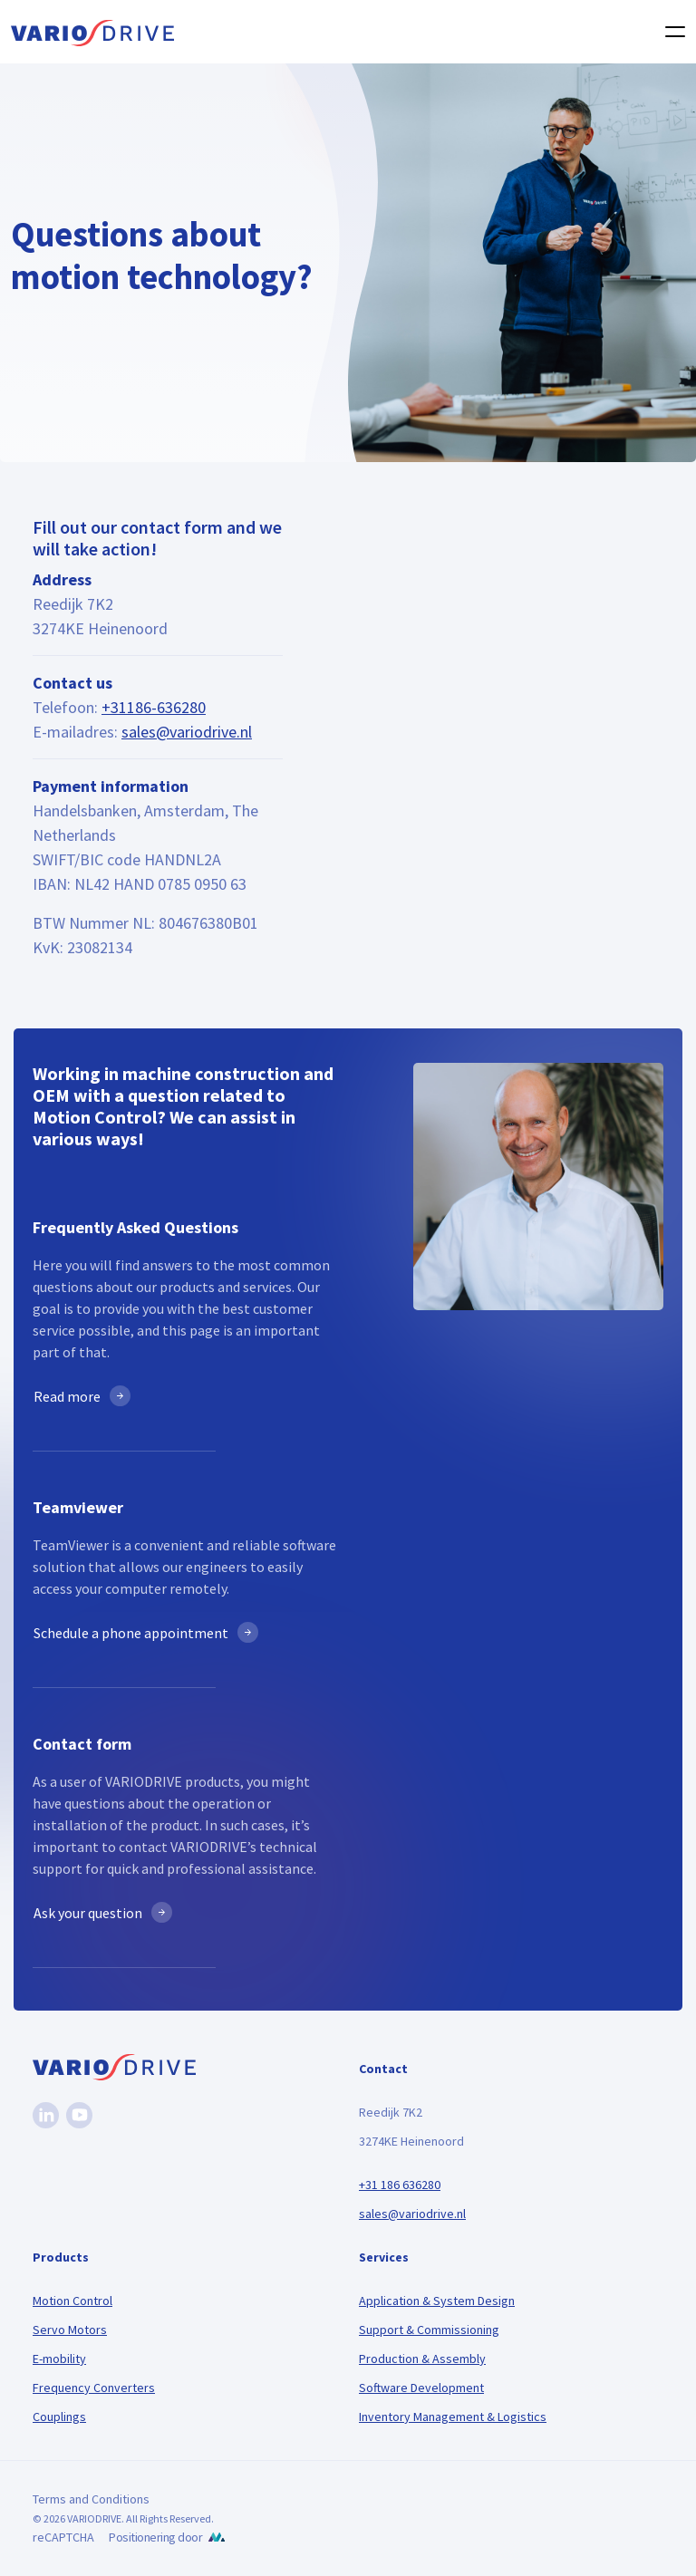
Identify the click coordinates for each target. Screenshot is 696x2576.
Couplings (59, 2416)
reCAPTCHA (63, 2537)
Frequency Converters (94, 2387)
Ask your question (88, 1913)
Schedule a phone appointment (131, 1633)
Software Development (421, 2387)
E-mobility (59, 2358)
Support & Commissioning (429, 2329)
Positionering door (155, 2537)
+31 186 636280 (399, 2184)
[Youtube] (79, 2115)
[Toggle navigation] (669, 32)
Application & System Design (437, 2300)
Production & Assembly (422, 2358)
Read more (67, 1396)
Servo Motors (70, 2329)
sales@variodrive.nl (186, 731)
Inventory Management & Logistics (452, 2416)
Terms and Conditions (91, 2499)
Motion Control (72, 2300)
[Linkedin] (46, 2115)
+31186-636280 (154, 707)
